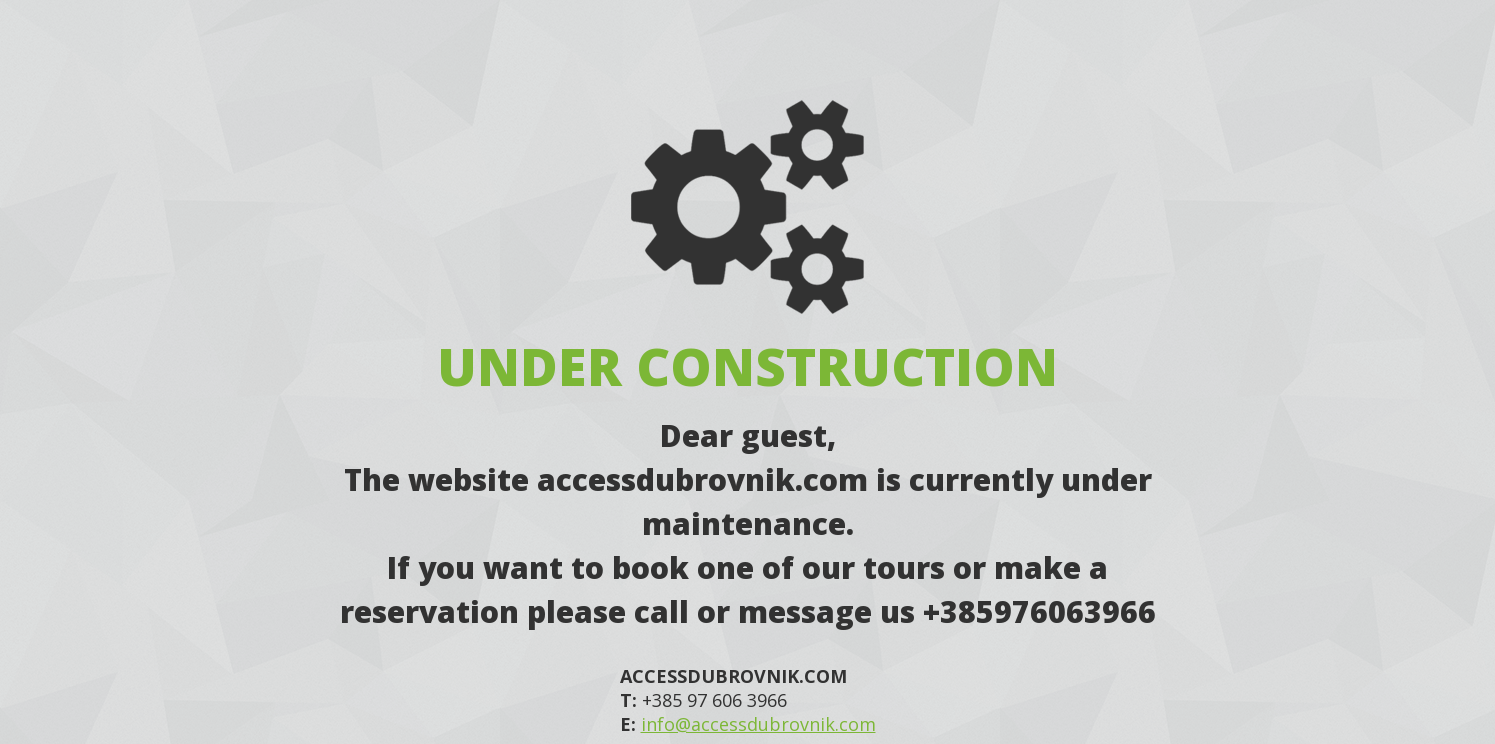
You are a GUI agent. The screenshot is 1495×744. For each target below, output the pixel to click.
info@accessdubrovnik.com (758, 724)
